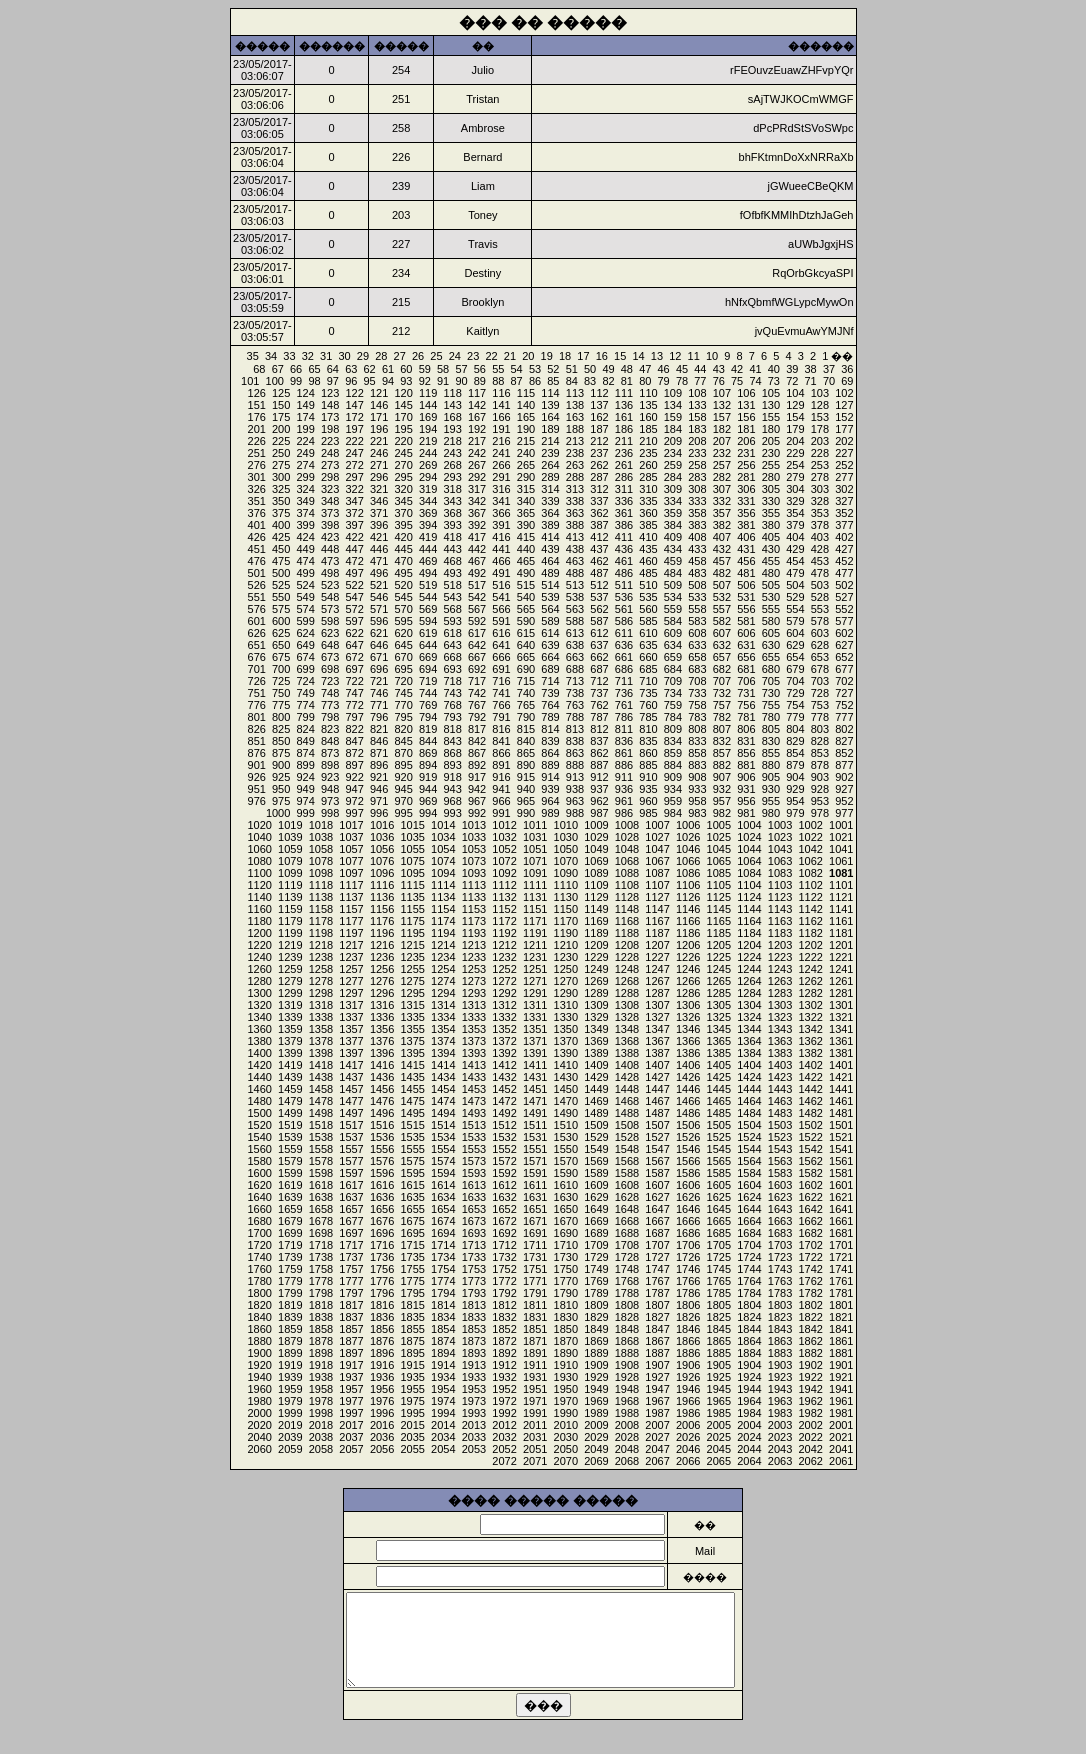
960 (648, 801)
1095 (412, 873)
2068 (627, 1461)
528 (820, 597)
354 (795, 513)
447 (354, 549)
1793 (474, 1293)
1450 (566, 1089)
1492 (504, 1113)
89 (480, 381)
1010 (566, 825)
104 (795, 393)
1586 (688, 1173)
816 (501, 729)
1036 (382, 837)
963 (575, 801)
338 (575, 501)
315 (526, 489)
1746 (688, 1269)
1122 (810, 897)
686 (624, 669)
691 (501, 669)
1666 (688, 1221)
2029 (596, 1437)
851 (257, 741)
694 (428, 669)
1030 (566, 837)
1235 (412, 957)
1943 (780, 1389)
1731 (535, 1257)
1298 (321, 993)
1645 (719, 1209)
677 (844, 669)
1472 (504, 1101)
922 (354, 777)
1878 (321, 1341)
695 (403, 669)
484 (673, 573)
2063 (780, 1461)
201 (257, 429)
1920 (259, 1365)
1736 (382, 1257)
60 (406, 369)
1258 (321, 969)
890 (526, 765)
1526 (688, 1137)
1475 (412, 1101)
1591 (535, 1173)
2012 (504, 1425)
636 (624, 645)
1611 (535, 1185)
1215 (412, 945)
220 (403, 441)
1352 (504, 1029)
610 (648, 633)
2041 (841, 1449)
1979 (290, 1401)
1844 (749, 1329)
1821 (841, 1317)
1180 (259, 921)
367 (477, 513)
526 (257, 585)
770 (403, 705)
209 (673, 441)
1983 (780, 1413)
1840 (259, 1317)
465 (526, 561)
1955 (412, 1389)
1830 (566, 1317)
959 (673, 801)
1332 (504, 1017)
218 (452, 441)
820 (403, 729)
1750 (566, 1269)
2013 (474, 1425)
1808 (627, 1305)
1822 (810, 1317)
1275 (412, 981)
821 (379, 729)
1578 (321, 1161)
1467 (657, 1101)
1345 (719, 1029)
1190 (566, 933)
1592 (504, 1173)
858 (697, 753)
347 (354, 501)
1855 (412, 1329)
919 (428, 777)
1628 (627, 1197)
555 (771, 609)
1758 (321, 1269)
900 (281, 765)
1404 (749, 1065)
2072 (504, 1461)
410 (648, 537)
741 (501, 693)
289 (550, 477)
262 (599, 465)
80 (645, 381)
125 (281, 393)
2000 (259, 1413)
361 (624, 513)
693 (452, 669)
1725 (719, 1257)
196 (379, 429)
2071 (535, 1461)
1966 (688, 1401)
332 (722, 501)
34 (271, 356)
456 (746, 561)
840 (526, 741)
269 (428, 465)
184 (673, 429)
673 (330, 657)
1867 (657, 1341)
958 (697, 801)
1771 (535, 1281)
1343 (780, 1029)
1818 (321, 1305)
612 (599, 633)
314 (550, 489)
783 (697, 717)
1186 (688, 933)
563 (575, 609)
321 (379, 489)
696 (379, 669)
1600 (259, 1173)
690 (526, 669)
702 (844, 681)
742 (477, 693)
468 (452, 561)
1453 (474, 1089)
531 (746, 597)
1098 (321, 873)
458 (697, 561)
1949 (596, 1389)
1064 (749, 861)
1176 (382, 921)
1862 (810, 1341)
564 (550, 609)
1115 (412, 885)
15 (620, 356)
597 (354, 621)
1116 (382, 885)
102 (844, 393)
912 (599, 777)
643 (452, 645)
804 (795, 729)
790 (526, 717)
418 (452, 537)
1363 (780, 1041)
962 (599, 801)
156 (746, 417)
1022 (810, 837)
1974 (443, 1401)
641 (501, 645)
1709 (596, 1245)
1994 (443, 1413)
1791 (535, 1293)
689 (550, 669)
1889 (596, 1353)
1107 (657, 885)
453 (820, 561)
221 (379, 441)
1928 (627, 1377)
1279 (290, 981)
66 (296, 369)
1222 (810, 957)
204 (795, 441)
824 (305, 729)
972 (354, 801)
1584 (749, 1173)
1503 (780, 1125)
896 (379, 765)
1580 (259, 1161)
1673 (474, 1221)
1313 (474, 1005)
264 (550, 465)
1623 (780, 1197)
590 (526, 621)
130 (771, 405)
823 (330, 729)
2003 (780, 1425)
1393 (474, 1053)
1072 (504, 861)
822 (354, 729)
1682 (810, 1233)
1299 (290, 993)
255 (771, 465)
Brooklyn (482, 302)
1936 (382, 1377)
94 (388, 381)
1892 (504, 1353)
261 (624, 465)
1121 (841, 897)
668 (452, 657)
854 (795, 753)
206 (746, 441)
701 (257, 669)
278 (820, 477)
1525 (719, 1137)
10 (712, 356)
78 (682, 381)
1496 (382, 1113)
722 (354, 681)
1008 (627, 825)
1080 (259, 861)
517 (477, 585)
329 (795, 501)
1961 (841, 1401)
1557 (351, 1149)
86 (535, 381)
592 (477, 621)
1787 (657, 1293)
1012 (504, 825)
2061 (841, 1461)
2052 (504, 1449)
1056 (382, 849)
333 (697, 501)
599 (305, 621)
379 (795, 525)
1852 (504, 1329)
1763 (780, 1281)
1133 (474, 897)
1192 (504, 933)
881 (746, 765)
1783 (780, 1293)
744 (428, 693)
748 (330, 693)
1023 (780, 837)
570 (403, 609)
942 (477, 789)
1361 (841, 1041)
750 (281, 693)
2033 (474, 1437)
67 (278, 369)
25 (436, 356)
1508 (627, 1125)
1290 (566, 993)
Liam (483, 186)
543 (452, 597)
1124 (749, 897)
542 (477, 597)
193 (452, 429)
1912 (504, 1365)
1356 (382, 1029)
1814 (443, 1305)
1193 (474, 933)
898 (330, 765)
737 (599, 693)
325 (281, 489)
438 (575, 549)
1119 (290, 885)
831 (746, 741)
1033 (474, 837)
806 (746, 729)
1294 (443, 993)
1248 (627, 969)
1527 (657, 1137)
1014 (443, 825)
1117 (351, 885)
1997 (351, 1413)
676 (257, 657)
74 (755, 381)
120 (403, 393)
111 (624, 393)
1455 (412, 1089)
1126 (688, 897)
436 (624, 549)
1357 (351, 1029)
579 (795, 621)
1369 (596, 1041)
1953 (474, 1389)
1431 (535, 1077)
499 (305, 573)
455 (771, 561)
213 (575, 441)
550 (281, 597)
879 (795, 765)
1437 (351, 1077)
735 (648, 693)
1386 (688, 1053)
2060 (259, 1449)
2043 (780, 1449)
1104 (749, 885)
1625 (719, 1197)
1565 (719, 1161)
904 (795, 777)
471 (379, 561)
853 (820, 753)
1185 (719, 933)
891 (501, 765)
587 (599, 621)
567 (477, 609)
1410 (566, 1065)
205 (771, 441)
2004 (749, 1425)
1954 (443, 1389)
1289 (596, 993)
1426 (688, 1077)
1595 (412, 1173)
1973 (474, 1401)
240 (526, 453)
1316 (382, 1005)
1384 (749, 1053)
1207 (657, 945)
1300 (259, 993)
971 (379, 801)
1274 (443, 981)
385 (648, 525)
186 (624, 429)
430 (771, 549)
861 (624, 753)
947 (354, 789)
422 (354, 537)
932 (722, 789)
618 (452, 633)
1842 (810, 1329)
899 (305, 765)
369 (428, 513)
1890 (566, 1353)
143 (452, 405)
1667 (657, 1221)
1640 (259, 1197)
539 (550, 597)
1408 (627, 1065)
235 (648, 453)
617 (477, 633)
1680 (259, 1221)
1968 (627, 1401)
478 (820, 573)
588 (575, 621)
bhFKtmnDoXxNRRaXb (796, 157)
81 (627, 381)
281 (746, 477)
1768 (627, 1281)
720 (403, 681)
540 (526, 597)
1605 (719, 1185)
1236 (382, 957)
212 (599, 441)
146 (379, 405)
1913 (474, 1365)
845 (403, 741)
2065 (719, 1461)
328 (820, 501)
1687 (657, 1233)
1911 (535, 1365)
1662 (810, 1221)
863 (575, 753)
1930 (566, 1377)
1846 (688, 1329)
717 (477, 681)
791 (501, 717)
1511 (535, 1125)
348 (330, 501)
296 (379, 477)
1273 (474, 981)
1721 (841, 1257)
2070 (566, 1461)
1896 (382, 1353)
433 (697, 549)
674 (305, 657)
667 (477, 657)
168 (452, 417)
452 (844, 561)
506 (746, 585)
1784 (749, 1293)
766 (501, 705)
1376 (382, 1041)
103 (820, 393)
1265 (719, 981)
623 (330, 633)
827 (844, 741)
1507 (657, 1125)
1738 (321, 1257)
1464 (749, 1101)
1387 (657, 1053)
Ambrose (483, 128)
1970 (566, 1401)
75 (737, 381)
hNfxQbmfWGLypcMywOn (789, 302)
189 (550, 429)
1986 (688, 1413)
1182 (810, 933)
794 (428, 717)
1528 (627, 1137)
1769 (596, 1281)
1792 (504, 1293)
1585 (719, 1173)
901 (257, 765)
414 (550, 537)
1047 (657, 849)
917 (477, 777)
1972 (504, 1401)
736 (624, 693)
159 (673, 417)
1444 (749, 1089)
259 (673, 465)
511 (624, 585)
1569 (596, 1161)
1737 (351, 1257)
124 (305, 393)
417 (477, 537)
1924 (749, 1377)
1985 (719, 1413)
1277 (351, 981)
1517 (351, 1125)
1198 (321, 933)
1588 (627, 1173)
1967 (657, 1401)
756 (746, 705)
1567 (657, 1161)
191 (501, 429)
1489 (596, 1113)
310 (648, 489)
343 (452, 501)
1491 (535, 1113)
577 (844, 621)
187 (599, 429)
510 (648, 585)
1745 (719, 1269)
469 (428, 561)
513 (575, 585)
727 (844, 693)
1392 (504, 1053)
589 (550, 621)
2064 (749, 1461)
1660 (259, 1209)
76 (719, 381)
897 (354, 765)
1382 (810, 1053)
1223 (780, 957)
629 (795, 645)
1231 (535, 957)
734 (673, 693)
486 (624, 573)
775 (281, 705)
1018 (321, 825)
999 (305, 813)
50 (590, 369)
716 (501, 681)
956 (746, 801)
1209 (596, 945)
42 (737, 369)
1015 (412, 825)
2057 (351, 1449)
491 (501, 573)
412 (599, 537)
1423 (780, 1077)
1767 (657, 1281)
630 (771, 645)
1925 (719, 1377)
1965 (719, 1401)
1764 (749, 1281)
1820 (259, 1305)
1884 (749, 1353)
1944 (749, 1389)
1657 (351, 1209)
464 (550, 561)
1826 (688, 1317)
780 (771, 717)
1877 (351, 1341)
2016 (382, 1425)
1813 (474, 1305)
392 (477, 525)
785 (648, 717)
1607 (657, 1185)
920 (403, 777)
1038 (321, 837)
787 (599, 717)
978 (820, 813)
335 (648, 501)
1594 (443, 1173)
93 (406, 381)
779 (795, 717)
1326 (688, 1017)
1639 (290, 1197)
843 (452, 741)
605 (771, 633)
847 (354, 741)
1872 (504, 1341)
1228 (627, 957)
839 (550, 741)
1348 (627, 1029)
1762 (810, 1281)
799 (305, 717)
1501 (841, 1125)
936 (624, 789)
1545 (719, 1149)
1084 (749, 873)
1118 (321, 885)
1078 (321, 861)
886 (624, 765)
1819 (290, 1305)
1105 (719, 885)
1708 (627, 1245)
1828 (627, 1317)
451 (257, 549)
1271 (535, 981)
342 (477, 501)
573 (330, 609)
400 (281, 525)
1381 (841, 1053)
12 (675, 356)
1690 (566, 1233)
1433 (474, 1077)
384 (673, 525)
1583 (780, 1173)
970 (403, 801)
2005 (719, 1425)
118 (452, 393)
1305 (719, 1005)
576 (257, 609)
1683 (780, 1233)
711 (624, 681)
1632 (504, 1197)
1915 (412, 1365)
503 (820, 585)
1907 (657, 1365)
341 (501, 501)
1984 (749, 1413)
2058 (321, 1449)
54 (517, 369)
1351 (535, 1029)
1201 (841, 945)
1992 (504, 1413)
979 (795, 813)
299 (305, 477)
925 (281, 777)
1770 (566, 1281)
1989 (596, 1413)
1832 (504, 1317)
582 (722, 621)
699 (305, 669)
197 (354, 429)
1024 (749, 837)
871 (379, 753)
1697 (351, 1233)
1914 (443, 1365)
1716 (382, 1245)
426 (257, 537)
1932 (504, 1377)
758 (697, 705)
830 (771, 741)
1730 (566, 1257)
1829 (596, 1317)
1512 (504, 1125)
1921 (841, 1377)
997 (354, 813)
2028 (627, 1437)
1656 (382, 1209)
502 (844, 585)
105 (771, 393)
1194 (443, 933)
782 (722, 717)
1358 (321, 1029)
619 (428, 633)
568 (452, 609)
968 (452, 801)
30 (344, 356)
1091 (535, 873)
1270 (566, 981)
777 (844, 717)
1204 (749, 945)
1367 (657, 1041)
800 (281, 717)
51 (572, 369)
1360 (259, 1029)
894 (428, 765)
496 (379, 573)
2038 (321, 1437)
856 (746, 753)
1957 (351, 1389)
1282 (810, 993)
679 (795, 669)
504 (795, 585)
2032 (504, 1437)
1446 (688, 1089)
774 (305, 705)
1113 (474, 885)
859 (673, 753)
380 (771, 525)
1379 (290, 1041)
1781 (841, 1293)
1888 (627, 1353)
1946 (688, 1389)
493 (452, 573)
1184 (749, 933)
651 (257, 645)
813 (575, 729)
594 (428, 621)
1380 (259, 1041)
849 (305, 741)
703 (820, 681)
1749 (596, 1269)
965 (526, 801)
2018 (321, 1425)
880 (771, 765)
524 (305, 585)
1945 (719, 1389)
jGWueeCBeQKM (811, 186)
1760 (259, 1269)
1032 (504, 837)
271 (379, 465)
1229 (596, 957)
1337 (351, 1017)
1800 (259, 1293)
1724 (749, 1257)
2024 (749, 1437)
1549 (596, 1149)
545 (403, 597)
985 (648, 813)
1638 (321, 1197)
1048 (627, 849)
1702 (810, 1245)
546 (379, 597)
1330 (566, 1017)
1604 (749, 1185)
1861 (841, 1341)
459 (673, 561)
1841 (841, 1329)
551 (257, 597)
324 (305, 489)
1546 (688, 1149)
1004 (749, 825)
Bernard (482, 157)
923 (330, 777)
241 (501, 453)
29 (363, 356)
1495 (412, 1113)
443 (452, 549)
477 (844, 573)
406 (746, 537)
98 (314, 381)
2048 (627, 1449)
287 (599, 477)
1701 (841, 1245)
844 (428, 741)
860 (648, 753)
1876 (382, 1341)
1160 (259, 909)
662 (599, 657)
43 (719, 369)
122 (354, 393)
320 (403, 489)
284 (673, 477)
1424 (749, 1077)
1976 (382, 1401)
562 (599, 609)
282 (722, 477)
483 (697, 573)
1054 (443, 849)
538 (575, 597)
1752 (504, 1269)
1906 (688, 1365)
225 (281, 441)
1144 (749, 909)
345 (403, 501)
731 (746, 693)
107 (722, 393)
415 (526, 537)
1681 (841, 1233)
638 (575, 645)
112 (599, 393)
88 (498, 381)
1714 (443, 1245)
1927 (657, 1377)
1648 (627, 1209)
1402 (810, 1065)
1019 (290, 825)
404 (795, 537)
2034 (443, 1437)
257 (722, 465)
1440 (259, 1077)
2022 (810, 1437)
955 (771, 801)
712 (599, 681)
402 (844, 537)
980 (771, 813)
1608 (627, 1185)
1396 (382, 1053)
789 (550, 717)
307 (722, 489)
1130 (566, 897)
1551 (535, 1149)
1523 (780, 1137)
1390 (566, 1053)
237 (599, 453)
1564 (749, 1161)
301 (257, 477)
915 (526, 777)
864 (550, 753)
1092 (504, 873)
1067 (657, 861)
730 (771, 693)
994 (428, 813)
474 (305, 561)
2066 (688, 1461)
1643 (780, 1209)
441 (501, 549)
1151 (535, 909)
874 (305, 753)
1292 (504, 993)
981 (746, 813)
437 (599, 549)
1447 (657, 1089)
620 (403, 633)
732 (722, 693)
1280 (259, 981)
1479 (290, 1101)
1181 (841, 933)
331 (746, 501)
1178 (321, 921)
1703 (780, 1245)
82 (608, 381)
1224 (749, 957)
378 (820, 525)
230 (771, 453)
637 (599, 645)
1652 (504, 1209)
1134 (443, 897)
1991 (535, 1413)
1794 (443, 1293)
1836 (382, 1317)
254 (795, 465)
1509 (596, 1125)
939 (550, 789)
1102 (810, 885)
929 (795, 789)
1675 (412, 1221)
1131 (535, 897)
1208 (627, 945)
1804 (749, 1305)
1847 (657, 1329)
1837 (351, 1317)
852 (844, 753)
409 (673, 537)
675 (281, 657)
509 (673, 585)
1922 (810, 1377)
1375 (412, 1041)
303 (820, 489)
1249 (596, 969)
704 (795, 681)
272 (354, 465)
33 (289, 356)
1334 (443, 1017)
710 (648, 681)
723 (330, 681)
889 (550, 765)
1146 (688, 909)
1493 (474, 1113)
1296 (382, 993)
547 (354, 597)
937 (599, 789)
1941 (841, 1389)
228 (820, 453)
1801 (841, 1305)
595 (403, 621)
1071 (535, 861)
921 (379, 777)
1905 (719, 1365)
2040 (259, 1437)
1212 (504, 945)
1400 (259, 1053)
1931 (535, 1377)
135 (648, 405)
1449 (596, 1089)
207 (722, 441)
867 (477, 753)
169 (428, 417)
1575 (412, 1161)
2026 (688, 1437)
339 (550, 501)
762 (599, 705)
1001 (841, 825)
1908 (627, 1365)
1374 (443, 1041)
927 (844, 789)
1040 (259, 837)
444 (428, 549)
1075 (412, 861)
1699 (290, 1233)
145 (403, 405)
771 (379, 705)
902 (844, 777)
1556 (382, 1149)
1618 (321, 1185)
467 (477, 561)
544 (428, 597)
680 (771, 669)
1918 (321, 1365)
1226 (688, 957)
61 (388, 369)
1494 (443, 1113)
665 (526, 657)
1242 (810, 969)
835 (648, 741)
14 (638, 356)
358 (697, 513)
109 (673, 393)
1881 (841, 1353)
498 (330, 573)
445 (403, 549)
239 (550, 453)
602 (844, 633)
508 (697, 585)
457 (722, 561)
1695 (412, 1233)
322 (354, 489)
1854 (443, 1329)
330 (771, 501)
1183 (780, 933)
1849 (596, 1329)
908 (697, 777)
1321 (841, 1017)
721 (379, 681)
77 (700, 381)
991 (501, 813)
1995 (412, 1413)
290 (526, 477)
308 (697, 489)
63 (351, 369)
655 (771, 657)
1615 (412, 1185)
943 (452, 789)
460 (648, 561)
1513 (474, 1125)
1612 (504, 1185)
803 (820, 729)
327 (844, 501)
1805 (719, 1305)
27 (400, 356)
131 (746, 405)
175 (281, 417)
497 (354, 573)
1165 (719, 921)
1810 (566, 1305)
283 (697, 477)
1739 (290, 1257)
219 (428, 441)
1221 (841, 957)
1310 (566, 1005)
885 (648, 765)
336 (624, 501)
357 (722, 513)
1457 (351, 1089)
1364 (749, 1041)
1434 (443, 1077)
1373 (474, 1041)
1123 (780, 897)
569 (428, 609)
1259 (290, 969)
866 (501, 753)
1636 (382, 1197)
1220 (259, 945)
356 (746, 513)
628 (820, 645)
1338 (321, 1017)
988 (575, 813)
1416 (382, 1065)
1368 (627, 1041)
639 (550, 645)
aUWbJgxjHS (820, 244)
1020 (259, 825)
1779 (290, 1281)
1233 (474, 957)
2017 (351, 1425)
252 (844, 465)
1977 (351, 1401)
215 (526, 441)
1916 (382, 1365)
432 (722, 549)
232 (722, 453)
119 (428, 393)
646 (379, 645)
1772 (504, 1281)
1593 (474, 1173)
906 (746, 777)
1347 (657, 1029)
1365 (719, 1041)
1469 (596, 1101)
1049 (596, 849)
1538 (321, 1137)
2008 (627, 1425)
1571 (535, 1161)
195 (403, 429)
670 (403, 657)
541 (501, 597)
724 (305, 681)
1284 (749, 993)
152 (844, 417)
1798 (321, 1293)
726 (257, 681)
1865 (719, 1341)
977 (844, 813)
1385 (719, 1053)
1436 (382, 1077)
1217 (351, 945)
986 (624, 813)
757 (722, 705)
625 (281, 633)
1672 (504, 1221)
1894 (443, 1353)
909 (673, 777)
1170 (566, 921)
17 (583, 356)
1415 (412, 1065)
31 (326, 356)
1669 (596, 1221)
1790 (566, 1293)
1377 (351, 1041)
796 (379, 717)
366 (501, 513)
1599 (290, 1173)
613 (575, 633)
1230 (566, 957)
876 (257, 753)
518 (452, 585)
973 (330, 801)
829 (795, 741)
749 (305, 693)
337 (599, 501)
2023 (780, 1437)
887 (599, 765)
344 (428, 501)
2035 (412, 1437)
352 (844, 513)
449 (305, 549)
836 (624, 741)
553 (820, 609)
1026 (688, 837)
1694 (443, 1233)
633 (697, 645)
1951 (535, 1389)
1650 (566, 1209)
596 (379, 621)
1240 (259, 957)
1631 (535, 1197)
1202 (810, 945)
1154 (443, 909)
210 (648, 441)
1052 (504, 849)
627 (844, 645)
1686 (688, 1233)
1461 (841, 1101)
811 (624, 729)
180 (771, 429)
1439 (290, 1077)
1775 (412, 1281)
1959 (290, 1389)
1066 (688, 861)
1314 (443, 1005)
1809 (596, 1305)
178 (820, 429)
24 (455, 356)
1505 (719, 1125)
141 (501, 405)
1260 (259, 969)
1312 (504, 1005)
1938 (321, 1377)
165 (526, 417)
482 (722, 573)
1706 (688, 1245)
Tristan (482, 99)
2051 (535, 1449)
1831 (535, 1317)
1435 (412, 1077)
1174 (443, 921)
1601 (841, 1185)
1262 (810, 981)
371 (379, 513)
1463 (780, 1101)
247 (354, 453)
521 (379, 585)
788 (575, 717)
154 (795, 417)
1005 (719, 825)
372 (354, 513)
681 (746, 669)
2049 (596, 1449)
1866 (688, 1341)
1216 (382, 945)
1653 (474, 1209)
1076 (382, 861)
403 (820, 537)
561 (624, 609)
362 (599, 513)
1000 (278, 813)
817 (477, 729)
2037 (351, 1437)
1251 (535, 969)
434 (673, 549)
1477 (351, 1101)
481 (746, 573)
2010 (566, 1425)
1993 (474, 1413)
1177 (351, 921)
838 (575, 741)
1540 (259, 1137)
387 (599, 525)
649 (305, 645)
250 (281, 453)
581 (746, 621)
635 (648, 645)
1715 (412, 1245)
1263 (780, 981)
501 (257, 573)
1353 (474, 1029)
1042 (810, 849)
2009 (596, 1425)
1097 (351, 873)
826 (257, 729)
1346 (688, 1029)
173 (330, 417)
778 (820, 717)
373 (330, 513)
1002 (810, 825)
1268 (627, 981)
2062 (810, 1461)
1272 (504, 981)
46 (664, 369)
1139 (290, 897)
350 (281, 501)
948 (330, 789)
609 (673, 633)
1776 (382, 1281)
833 (697, 741)
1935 (412, 1377)
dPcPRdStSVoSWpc (803, 128)
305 (771, 489)
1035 (412, 837)
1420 (259, 1065)
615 (526, 633)
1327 (657, 1017)
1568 (627, 1161)
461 (624, 561)
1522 (810, 1137)
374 (305, 513)
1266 (688, 981)
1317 (351, 1005)
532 (722, 597)
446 (379, 549)
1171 (535, 921)
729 (795, 693)
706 (746, 681)
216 (501, 441)
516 (501, 585)
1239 (290, 957)
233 (697, 453)
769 (428, 705)
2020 (259, 1425)
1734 (443, 1257)
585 (648, 621)
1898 (321, 1353)
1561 (841, 1161)
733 (697, 693)
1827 (657, 1317)
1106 (688, 885)
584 (673, 621)
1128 (627, 897)
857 (722, 753)
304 (795, 489)
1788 (627, 1293)
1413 (474, 1065)
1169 (596, 921)
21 (510, 356)
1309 (596, 1005)
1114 (443, 885)
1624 (749, 1197)
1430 (566, 1077)
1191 (535, 933)
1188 (627, 933)
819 (428, 729)
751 (257, 693)
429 (795, 549)
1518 (321, 1125)
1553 (474, 1149)
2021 (841, 1437)
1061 (841, 861)
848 (330, 741)
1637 (351, 1197)
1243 (780, 969)
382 (722, 525)
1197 (351, 933)
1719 (290, 1245)
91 (443, 381)
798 (330, 717)
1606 (688, 1185)
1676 (382, 1221)
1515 (412, 1125)
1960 (259, 1389)
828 (820, 741)
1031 (535, 837)
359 (673, 513)
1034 (443, 837)
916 (501, 777)
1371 (535, 1041)
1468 (627, 1101)
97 (333, 381)
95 (370, 381)
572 (354, 609)
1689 (596, 1233)
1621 (841, 1197)
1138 (321, 897)
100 (275, 381)
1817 (351, 1305)
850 (281, 741)
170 (403, 417)
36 (847, 369)
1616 (382, 1185)
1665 (719, 1221)
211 (624, 441)
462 (599, 561)
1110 (566, 885)
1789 (596, 1293)
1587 (657, 1173)
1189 (596, 933)
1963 (780, 1401)
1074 (443, 861)
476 (257, 561)
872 (354, 753)
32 (308, 356)
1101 (841, 885)
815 (526, 729)
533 (697, 597)
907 (722, 777)
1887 (657, 1353)
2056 (382, 1449)
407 (722, 537)
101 (250, 381)
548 (330, 597)
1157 (351, 909)
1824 (749, 1317)
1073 (474, 861)
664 (550, 657)
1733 (474, 1257)
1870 (566, 1341)
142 (477, 405)
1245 (719, 969)
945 (403, 789)
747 (354, 693)
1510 (566, 1125)
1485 (719, 1113)
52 (553, 369)
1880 (259, 1341)
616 (501, 633)
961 (624, 801)
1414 (443, 1065)
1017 (351, 825)
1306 (688, 1005)
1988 (627, 1413)
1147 (657, 909)
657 (722, 657)
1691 (535, 1233)
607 (722, 633)
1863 (780, 1341)
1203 (780, 945)
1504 (749, 1125)
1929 (596, 1377)
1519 (290, 1125)
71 (811, 381)
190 (526, 429)
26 (418, 356)
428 (820, 549)
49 (608, 369)
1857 (351, 1329)
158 (697, 417)
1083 (780, 873)
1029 (596, 837)
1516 (382, 1125)
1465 (719, 1101)
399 (305, 525)
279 (795, 477)
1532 (504, 1137)
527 (844, 597)
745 (403, 693)
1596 (382, 1173)
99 (296, 381)
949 (305, 789)
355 (771, 513)
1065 (719, 861)
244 (428, 453)
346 (379, 501)
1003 (780, 825)
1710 (566, 1245)
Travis (483, 244)
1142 (810, 909)
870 (403, 753)
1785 (719, 1293)
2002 (810, 1425)
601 (257, 621)
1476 (382, 1101)
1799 (290, 1293)
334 (673, 501)
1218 (321, 945)
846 (379, 741)
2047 (657, 1449)
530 (771, 597)
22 (491, 356)
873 (330, 753)
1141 (841, 909)
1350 (566, 1029)
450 (281, 549)
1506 (688, 1125)
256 (746, 465)
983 (697, 813)
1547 (657, 1149)
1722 (810, 1257)
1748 (627, 1269)
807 (722, 729)
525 (281, 585)
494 (428, 573)
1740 (259, 1257)
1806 (688, 1305)
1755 (412, 1269)
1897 (351, 1353)
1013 (474, 825)
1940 (259, 1377)
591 (501, 621)
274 (305, 465)
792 (477, 717)
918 (452, 777)
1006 (688, 825)
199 (305, 429)
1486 (688, 1113)
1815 (412, 1305)
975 (281, 801)
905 (771, 777)
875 (281, 753)
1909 (596, 1365)
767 (477, 705)
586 (624, 621)
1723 (780, 1257)
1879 (290, 1341)
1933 (474, 1377)
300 (281, 477)
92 (425, 381)
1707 (657, 1245)
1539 (290, 1137)
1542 (810, 1149)
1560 (259, 1149)
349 (305, 501)
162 (599, 417)
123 (330, 393)
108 (697, 393)
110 (648, 393)
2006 (688, 1425)
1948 (627, 1389)
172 (354, 417)
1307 (657, 1005)
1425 (719, 1077)
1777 (351, 1281)
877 (844, 765)
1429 (596, 1077)
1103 (780, 885)
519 (428, 585)
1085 (719, 873)
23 (473, 356)
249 (305, 453)
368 (452, 513)
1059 (290, 849)
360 (648, 513)
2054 (443, 1449)
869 (428, 753)
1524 (749, 1137)
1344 (749, 1029)
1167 (657, 921)
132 (722, 405)
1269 (596, 981)
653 (820, 657)
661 (624, 657)
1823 (780, 1317)
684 (673, 669)
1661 (841, 1221)
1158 (321, 909)
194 (428, 429)
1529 (596, 1137)
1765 (719, 1281)
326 (257, 489)
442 (477, 549)
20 (528, 356)
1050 (566, 849)
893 (452, 765)
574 (305, 609)
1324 (749, 1017)
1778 (321, 1281)
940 (526, 789)
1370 (566, 1041)
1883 (780, 1353)
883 (697, 765)
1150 (566, 909)
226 (257, 441)
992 (477, 813)
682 (722, 669)
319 (428, 489)
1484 (749, 1113)
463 (575, 561)
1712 (504, 1245)
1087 (657, 873)
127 (844, 405)
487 (599, 573)
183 (697, 429)
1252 (504, 969)
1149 (596, 909)
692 (477, 669)
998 (330, 813)
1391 (535, 1053)
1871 (535, 1341)
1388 (627, 1053)
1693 (474, 1233)
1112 (504, 885)
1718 (321, 1245)
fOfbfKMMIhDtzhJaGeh (797, 215)
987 (599, 813)
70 (829, 381)
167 (477, 417)
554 (795, 609)
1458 (321, 1089)
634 (673, 645)
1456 (382, 1089)
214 (550, 441)
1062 (810, 861)
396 (379, 525)
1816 (382, 1305)
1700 (259, 1233)
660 (648, 657)
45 (682, 369)
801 (257, 717)
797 (354, 717)
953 (820, 801)
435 (648, 549)
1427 (657, 1077)
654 (795, 657)
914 (550, 777)
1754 (443, 1269)
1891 (535, 1353)
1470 (566, 1101)
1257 (351, 969)
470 (403, 561)
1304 (749, 1005)
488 (575, 573)
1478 (321, 1101)
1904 (749, 1365)
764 (550, 705)
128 (820, 405)
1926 (688, 1377)
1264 (749, 981)
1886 (688, 1353)
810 (648, 729)
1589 (596, 1173)
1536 (382, 1137)
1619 (290, 1185)
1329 (596, 1017)
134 (673, 405)
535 (648, 597)
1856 (382, 1329)
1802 (810, 1305)
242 (477, 453)
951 (257, 789)
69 (847, 381)
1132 (504, 897)
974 (305, 801)
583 (697, 621)
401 (257, 525)
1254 (443, 969)
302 (844, 489)
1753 (474, 1269)
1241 (841, 969)
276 (257, 465)
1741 (841, 1269)
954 (795, 801)
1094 (443, 873)
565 (526, 609)
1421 (841, 1077)
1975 (412, 1401)
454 (795, 561)
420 (403, 537)
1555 (412, 1149)
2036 (382, 1437)
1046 (688, 849)
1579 (290, 1161)
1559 (290, 1149)
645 (403, 645)
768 (452, 705)
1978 (321, 1401)
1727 (657, 1257)
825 (281, 729)
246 (379, 453)
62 (370, 369)
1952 (504, 1389)
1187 (657, 933)
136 (624, 405)
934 (673, 789)
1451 (535, 1089)
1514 (443, 1125)
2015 (412, 1425)
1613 (474, 1185)
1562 (810, 1161)
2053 (474, 1449)
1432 (504, 1077)
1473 (474, 1101)
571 (379, 609)
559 (673, 609)
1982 (810, 1413)
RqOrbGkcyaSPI (812, 273)
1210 (566, 945)
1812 (504, 1305)
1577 (351, 1161)
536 (624, 597)
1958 (321, 1389)
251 (257, 453)
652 (844, 657)
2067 (657, 1461)
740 (526, 693)
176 (257, 417)
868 (452, 753)
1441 (841, 1089)
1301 (841, 1005)
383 (697, 525)
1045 (719, 849)
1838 (321, 1317)
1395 (412, 1053)
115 (526, 393)
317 (477, 489)
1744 (749, 1269)
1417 (351, 1065)
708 (697, 681)
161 (624, 417)
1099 (290, 873)
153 (820, 417)
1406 (688, 1065)
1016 (382, 825)
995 (403, 813)
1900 (259, 1353)
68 (259, 369)
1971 (535, 1401)
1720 (259, 1245)
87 (517, 381)
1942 (810, 1389)
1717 (351, 1245)
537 (599, 597)
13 (657, 356)
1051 (535, 849)
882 (722, 765)
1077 (351, 861)
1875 (412, 1341)
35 (253, 356)
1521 (841, 1137)
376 (257, 513)
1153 (474, 909)
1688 (627, 1233)
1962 (810, 1401)
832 (722, 741)
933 (697, 789)
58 (443, 369)
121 (379, 393)
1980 (259, 1401)
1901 (841, 1365)
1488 (627, 1113)
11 (694, 356)
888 (575, 765)
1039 (290, 837)
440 (526, 549)
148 (330, 405)
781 (746, 717)
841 (501, 741)
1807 (657, 1305)
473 (330, 561)
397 (354, 525)
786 (624, 717)
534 (673, 597)
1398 (321, 1053)
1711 (535, 1245)
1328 (627, 1017)
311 (624, 489)
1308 (627, 1005)
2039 (290, 1437)
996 (379, 813)
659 (673, 657)
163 (575, 417)
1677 (351, 1221)
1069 (596, 861)
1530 (566, 1137)
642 (477, 645)
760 (648, 705)
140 (526, 405)
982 (722, 813)
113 (575, 393)
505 (771, 585)
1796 (382, 1293)
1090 (566, 873)
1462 (810, 1101)
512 (599, 585)
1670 (566, 1221)
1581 (841, 1173)
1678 (321, 1221)
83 (590, 381)
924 (305, 777)
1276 (382, 981)
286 (624, 477)
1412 (504, 1065)
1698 (321, 1233)
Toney (482, 215)
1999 (290, 1413)
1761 (841, 1281)
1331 (535, 1017)
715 (526, 681)
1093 (474, 873)
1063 (780, 861)
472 (354, 561)
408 (697, 537)
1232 (504, 957)
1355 (412, 1029)
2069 (596, 1461)
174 (305, 417)
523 (330, 585)
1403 (780, 1065)
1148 (627, 909)
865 (526, 753)
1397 (351, 1053)
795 (403, 717)
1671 (535, 1221)
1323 (780, 1017)
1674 (443, 1221)
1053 (474, 849)
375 (281, 513)
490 (526, 573)
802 (844, 729)
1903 (780, 1365)
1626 (688, 1197)
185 (648, 429)
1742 (810, 1269)
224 (305, 441)
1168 (627, 921)
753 (820, 705)
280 (771, 477)
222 (354, 441)
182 (722, 429)
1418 (321, 1065)
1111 (535, 885)
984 (673, 813)
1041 (841, 849)
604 (795, 633)
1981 (841, 1413)
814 (550, 729)
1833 (474, 1317)
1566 (688, 1161)
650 (281, 645)
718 (452, 681)
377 (844, 525)
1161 (841, 921)
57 (461, 369)
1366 (688, 1041)
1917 (351, 1365)
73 (774, 381)
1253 (474, 969)
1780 (259, 1281)
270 (403, 465)
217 (477, 441)
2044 (749, 1449)
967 (477, 801)
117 (477, 393)
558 (697, 609)
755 (771, 705)
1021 (841, 837)
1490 (566, 1113)
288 (575, 477)
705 (771, 681)
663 (575, 657)
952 (844, 801)
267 (477, 465)
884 (673, 765)
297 (354, 477)
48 (627, 369)
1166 (688, 921)
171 (379, 417)
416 (501, 537)
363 (575, 513)
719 (428, 681)
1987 (657, 1413)
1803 (780, 1305)
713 (575, 681)
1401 (841, 1065)
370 (403, 513)
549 (305, 597)
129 (795, 405)
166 (501, 417)
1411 (535, 1065)
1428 (627, 1077)
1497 (351, 1113)
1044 (749, 849)
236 (624, 453)
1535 (412, 1137)
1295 (412, 993)
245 (403, 453)
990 (526, 813)
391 (501, 525)
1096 (382, 873)
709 (673, 681)
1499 (290, 1113)
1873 (474, 1341)
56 (480, 369)
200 (281, 429)
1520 (259, 1125)
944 (428, 789)
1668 (627, 1221)
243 (452, 453)
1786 (688, 1293)
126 (257, 393)
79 (664, 381)
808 (697, 729)
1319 (290, 1005)
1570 (566, 1161)
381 (746, 525)
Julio (483, 70)
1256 (382, 969)
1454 (443, 1089)
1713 (474, 1245)
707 (722, 681)
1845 (719, 1329)
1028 (627, 837)
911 (624, 777)
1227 (657, 957)
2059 (290, 1449)
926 (257, 777)
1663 (780, 1221)
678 (820, 669)
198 (330, 429)
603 (820, 633)
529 (795, 597)
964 (550, 801)
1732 (504, 1257)
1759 (290, 1269)
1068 (627, 861)
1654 (443, 1209)
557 (722, 609)
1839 (290, 1317)
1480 (259, 1101)
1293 (474, 993)
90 (461, 381)
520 (403, 585)
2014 (443, 1425)
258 (697, 465)
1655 (412, 1209)
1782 (810, 1293)
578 (820, 621)
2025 (719, 1437)
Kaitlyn (482, 331)
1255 (412, 969)
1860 (259, 1329)
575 (281, 609)
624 (305, 633)
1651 (535, 1209)
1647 (657, 1209)
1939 (290, 1377)
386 (624, 525)
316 (501, 489)
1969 (596, 1401)
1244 (749, 969)
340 (526, 501)
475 (281, 561)
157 (722, 417)
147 (354, 405)
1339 (290, 1017)
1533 (474, 1137)
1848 (627, 1329)
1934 (443, 1377)
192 (477, 429)
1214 (443, 945)
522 (354, 585)
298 (330, 477)
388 (575, 525)
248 (330, 453)
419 (428, 537)
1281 (841, 993)
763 (575, 705)
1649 (596, 1209)
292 (477, 477)
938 (575, 789)
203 (820, 441)
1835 (412, 1317)
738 (575, 693)
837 (599, 741)
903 (820, 777)
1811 (535, 1305)
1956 (382, 1389)
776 (257, 705)
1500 (259, 1113)
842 (477, 741)
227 (844, 453)
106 (746, 393)
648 (330, 645)
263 (575, 465)
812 (599, 729)
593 (452, 621)
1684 (749, 1233)
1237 (351, 957)
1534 (443, 1137)
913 (575, 777)
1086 (688, 873)
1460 (259, 1089)
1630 (566, 1197)
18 (565, 356)
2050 (566, 1449)
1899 (290, 1353)
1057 (351, 849)
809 (673, 729)
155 (771, 417)
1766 (688, 1281)
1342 (810, 1029)
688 (575, 669)
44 (700, 369)
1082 (810, 873)
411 (624, 537)
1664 (749, 1221)
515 (526, 585)
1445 (719, 1089)
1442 (810, 1089)
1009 (596, 825)
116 (501, 393)
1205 (719, 945)
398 (330, 525)
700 (281, 669)
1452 (504, 1089)
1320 (259, 1005)
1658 (321, 1209)
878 (820, 765)
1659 (290, 1209)
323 (330, 489)
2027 (657, 1437)
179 (795, 429)
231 (746, 453)
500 (281, 573)
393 (452, 525)
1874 (443, 1341)
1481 (841, 1113)
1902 (810, 1365)
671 (379, 657)
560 (648, 609)
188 (575, 429)
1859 (290, 1329)
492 (477, 573)
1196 (382, 933)
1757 (351, 1269)
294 (428, 477)
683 (697, 669)
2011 (535, 1425)
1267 (657, 981)
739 (550, 693)
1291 (535, 993)
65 (314, 369)
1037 (351, 837)
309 (673, 489)
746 (379, 693)
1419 (290, 1065)
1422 (810, 1077)
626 (257, 633)
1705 (719, 1245)
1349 (596, 1029)
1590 (566, 1173)
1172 (504, 921)
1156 (382, 909)
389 (550, 525)
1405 (719, 1065)
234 (673, 453)
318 (452, 489)
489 (550, 573)
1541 (841, 1149)
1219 (290, 945)
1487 (657, 1113)
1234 (443, 957)
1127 (657, 897)
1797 (351, 1293)
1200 (259, 933)
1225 (719, 957)
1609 (596, 1185)
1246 (688, 969)
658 (697, 657)
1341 (841, 1029)
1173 (474, 921)
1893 (474, 1353)
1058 (321, 849)
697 (354, 669)
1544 (749, 1149)
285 (648, 477)
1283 (780, 993)
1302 (810, 1005)
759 (673, 705)
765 (526, 705)
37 (829, 369)
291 (501, 477)
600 (281, 621)
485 (648, 573)
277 (844, 477)
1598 (321, 1173)
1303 (780, 1005)
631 (746, 645)
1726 (688, 1257)
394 (428, 525)
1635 (412, 1197)
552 (844, 609)
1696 (382, 1233)
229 (795, 453)
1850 (566, 1329)
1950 (566, 1389)
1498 (321, 1113)
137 (599, 405)
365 (526, 513)
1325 (719, 1017)
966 (501, 801)
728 (820, 693)
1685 (719, 1233)
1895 (412, 1353)
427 (844, 549)
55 (498, 369)
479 (795, 573)
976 (257, 801)
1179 (290, 921)
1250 (566, 969)
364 (550, 513)
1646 (688, 1209)
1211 (535, 945)
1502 (810, 1125)
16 (602, 356)
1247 (657, 969)
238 (575, 453)
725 (281, 681)
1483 (780, 1113)
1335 (412, 1017)
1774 (443, 1281)
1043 (780, 849)
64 (333, 369)
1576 (382, 1161)
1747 (657, 1269)
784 (673, 717)
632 (722, 645)
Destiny (483, 273)
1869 (596, 1341)
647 (354, 645)
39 (792, 369)
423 (330, 537)
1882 (810, 1353)
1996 (382, 1413)
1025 (719, 837)
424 (305, 537)
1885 (719, 1353)
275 (281, 465)
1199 (290, 933)
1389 (596, 1053)
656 (746, 657)
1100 (259, 873)
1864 (749, 1341)
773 (330, 705)
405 (771, 537)
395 (403, 525)
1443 (780, 1089)
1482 (810, 1113)
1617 (351, 1185)
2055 (412, 1449)
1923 (780, 1377)
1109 (596, 885)
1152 (504, 909)
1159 (290, 909)
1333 (474, 1017)
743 (452, 693)
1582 (810, 1173)
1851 (535, 1329)
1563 (780, 1161)
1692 (504, 1233)
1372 (504, 1041)
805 (771, 729)
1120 (259, 885)
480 (771, 573)
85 (553, 381)
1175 (412, 921)
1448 (627, 1089)
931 (746, 789)
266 (501, 465)
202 (844, 441)
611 (624, 633)
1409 (596, 1065)
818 (452, 729)
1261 (841, 981)
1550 (566, 1149)
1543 (780, 1149)
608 (697, 633)
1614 (443, 1185)
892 (477, 765)
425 (281, 537)
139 (550, 405)
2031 (535, 1437)
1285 (719, 993)
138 (575, 405)
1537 (351, 1137)
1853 (474, 1329)
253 (820, 465)
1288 (627, 993)
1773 (474, 1281)
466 (501, 561)
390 (526, 525)
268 (452, 465)
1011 (535, 825)
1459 (290, 1089)
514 (550, 585)
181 (746, 429)
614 (550, 633)
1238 (321, 957)
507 (722, 585)
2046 (688, 1449)
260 (648, 465)
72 (792, 381)
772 (354, 705)
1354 (443, 1029)
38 (811, 369)
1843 (780, 1329)
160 (648, 417)
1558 (321, 1149)
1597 (351, 1173)
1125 (719, 897)
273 (330, 465)
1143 (780, 909)
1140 (259, 897)
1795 (412, 1293)
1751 (535, 1269)
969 (428, 801)
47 (645, 369)
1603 (780, 1185)
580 (771, 621)
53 (535, 369)
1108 (627, 885)
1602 (810, 1185)
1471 (535, 1101)
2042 (810, 1449)
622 (354, 633)
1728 (627, 1257)
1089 (596, 873)
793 (452, 717)
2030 (566, 1437)
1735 (412, 1257)
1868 (627, 1341)
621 (379, 633)
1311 (535, 1005)
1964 (749, 1401)
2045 (719, 1449)
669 (428, 657)
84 (572, 381)
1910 (566, 1365)
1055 (412, 849)
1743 (780, 1269)
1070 (566, 861)
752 (844, 705)
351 (257, 501)
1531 (535, 1137)
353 (820, 513)
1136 (382, 897)
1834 (443, 1317)
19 (547, 356)
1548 (627, 1149)
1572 (504, 1161)
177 (844, 429)
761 (624, 705)
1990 (566, 1413)
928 (820, 789)
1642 (810, 1209)
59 (425, 369)
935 (648, 789)
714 (550, 681)
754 (795, 705)
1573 (474, 1161)
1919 (290, 1365)
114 (550, 393)
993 (452, 813)
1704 (749, 1245)
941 (501, 789)
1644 (749, 1209)
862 (599, 753)
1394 (443, 1053)
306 (746, 489)
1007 (657, 825)
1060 (259, 849)
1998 (321, 1413)
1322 (810, 1017)
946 (379, 789)
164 (550, 417)
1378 (321, 1041)
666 (501, 657)
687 (599, 669)
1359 (290, 1029)
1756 (382, 1269)
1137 (351, 897)
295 (403, 477)
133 (697, 405)
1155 (412, 909)
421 (379, 537)
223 (330, 441)
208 (697, 441)
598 (330, 621)
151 (257, 405)
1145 (719, 909)
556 (746, 609)
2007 (657, 1425)
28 (381, 356)
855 (771, 753)
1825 (719, 1317)
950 (281, 789)
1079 (290, 861)
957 (722, 801)
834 (673, 741)
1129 (596, 897)
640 (526, 645)
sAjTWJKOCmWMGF (801, 99)
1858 (321, 1329)
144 (428, 405)
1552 (504, 1149)
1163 (780, 921)
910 (648, 777)
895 (403, 765)
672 (354, 657)
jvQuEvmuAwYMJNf (804, 331)
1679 (290, 1221)
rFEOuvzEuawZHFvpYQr (791, 70)
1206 (688, 945)
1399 (290, 1053)
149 (305, 405)
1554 (443, 1149)
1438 (321, 1077)
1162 (810, 921)
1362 (810, 1041)
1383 (780, 1053)
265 (526, 465)
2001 (841, 1425)
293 (452, 477)
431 (746, 549)
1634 (443, 1197)
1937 (351, 1377)
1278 (321, 981)
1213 (474, 945)
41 (755, 369)
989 (550, 813)
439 (550, 549)
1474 (443, 1101)
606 (746, 633)
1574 (443, 1161)
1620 (259, 1185)
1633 (474, 1197)
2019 (290, 1425)
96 (351, 381)
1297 (351, 993)
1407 (657, 1065)
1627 (657, 1197)
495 (403, 573)
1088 (627, 873)
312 (599, 489)
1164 (749, 921)
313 (575, 489)
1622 (810, 1197)
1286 (688, 993)
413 (575, 537)
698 (330, 669)
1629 (596, 1197)
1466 (688, 1101)
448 (330, 549)
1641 (841, 1209)
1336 (382, 1017)
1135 (412, 897)
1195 (412, 933)
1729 (596, 1257)
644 (428, 645)
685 (648, 669)
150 (281, 405)
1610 (566, 1185)
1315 (412, 1005)
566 (501, 609)
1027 (657, 837)
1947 (657, 1389)
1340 (259, 1017)
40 (774, 369)
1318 (321, 1005)
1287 (657, 993)
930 (771, 789)
